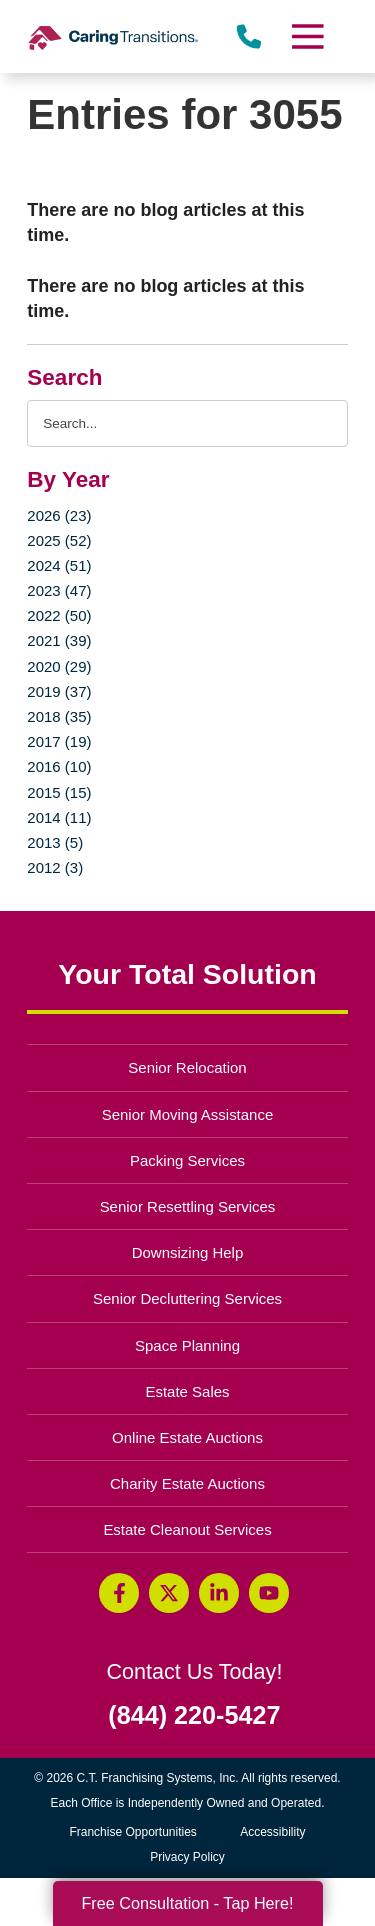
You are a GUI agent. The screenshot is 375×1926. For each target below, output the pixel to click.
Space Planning (187, 1345)
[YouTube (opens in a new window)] (269, 1593)
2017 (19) (59, 741)
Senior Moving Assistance (188, 1114)
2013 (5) (55, 842)
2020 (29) (59, 666)
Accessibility (272, 1832)
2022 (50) (59, 615)
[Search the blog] (187, 423)
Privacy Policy (187, 1857)
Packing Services (187, 1160)
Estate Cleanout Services (187, 1529)
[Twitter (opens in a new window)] (169, 1593)
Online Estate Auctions (187, 1437)
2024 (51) (59, 565)
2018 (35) (59, 716)
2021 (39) (59, 640)
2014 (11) (59, 817)
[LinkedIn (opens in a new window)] (219, 1593)
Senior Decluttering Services (187, 1298)
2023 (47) (59, 590)
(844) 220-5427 (194, 1715)
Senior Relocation (187, 1067)
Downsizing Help (188, 1252)
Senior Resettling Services (188, 1206)
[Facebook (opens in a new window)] (119, 1593)
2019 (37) (59, 691)
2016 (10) (59, 766)
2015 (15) (59, 792)
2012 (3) (55, 867)
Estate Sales (187, 1391)
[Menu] (306, 36)
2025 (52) (59, 540)
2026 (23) (59, 515)
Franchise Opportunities (137, 1832)
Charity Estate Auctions (187, 1483)
